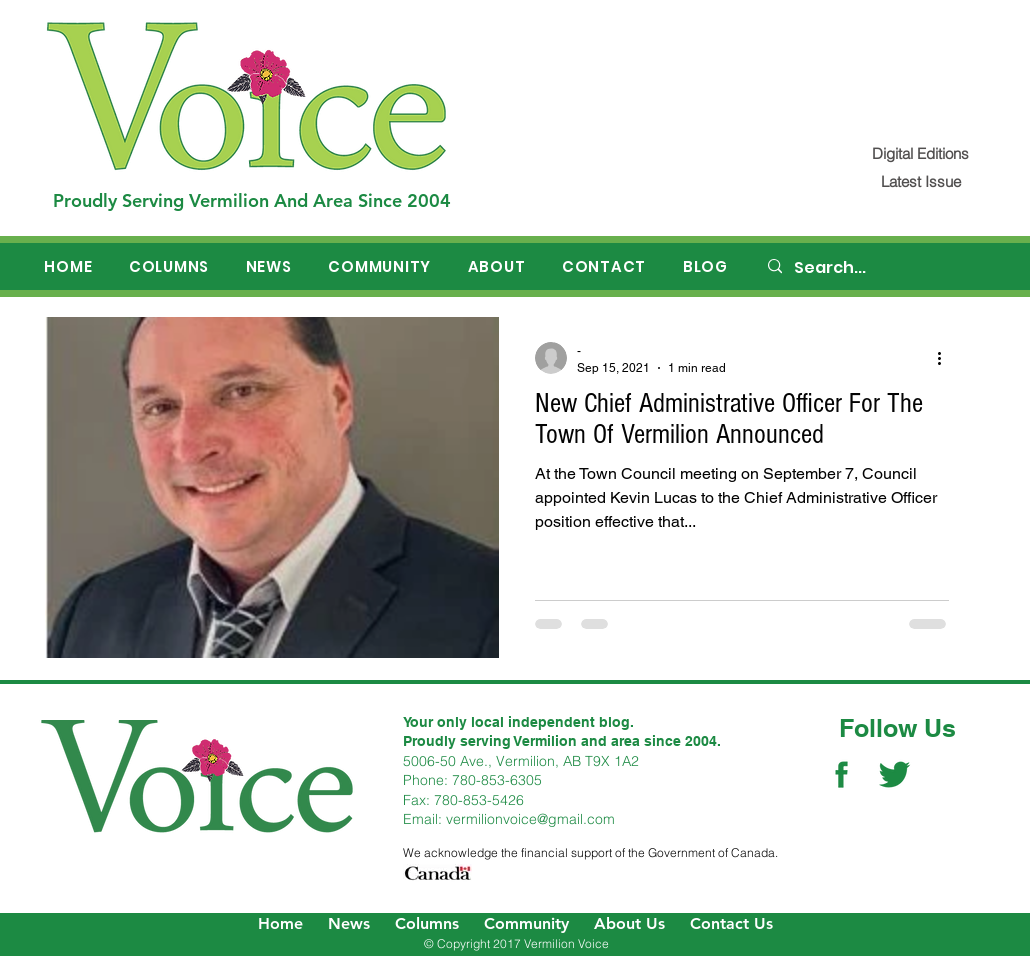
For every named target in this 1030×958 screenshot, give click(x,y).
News (349, 923)
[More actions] (946, 358)
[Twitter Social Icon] (894, 774)
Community (526, 923)
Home (280, 923)
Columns (427, 923)
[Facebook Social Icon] (841, 774)
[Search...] (876, 268)
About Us (629, 923)
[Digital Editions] (920, 153)
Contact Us (731, 923)
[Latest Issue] (920, 181)
